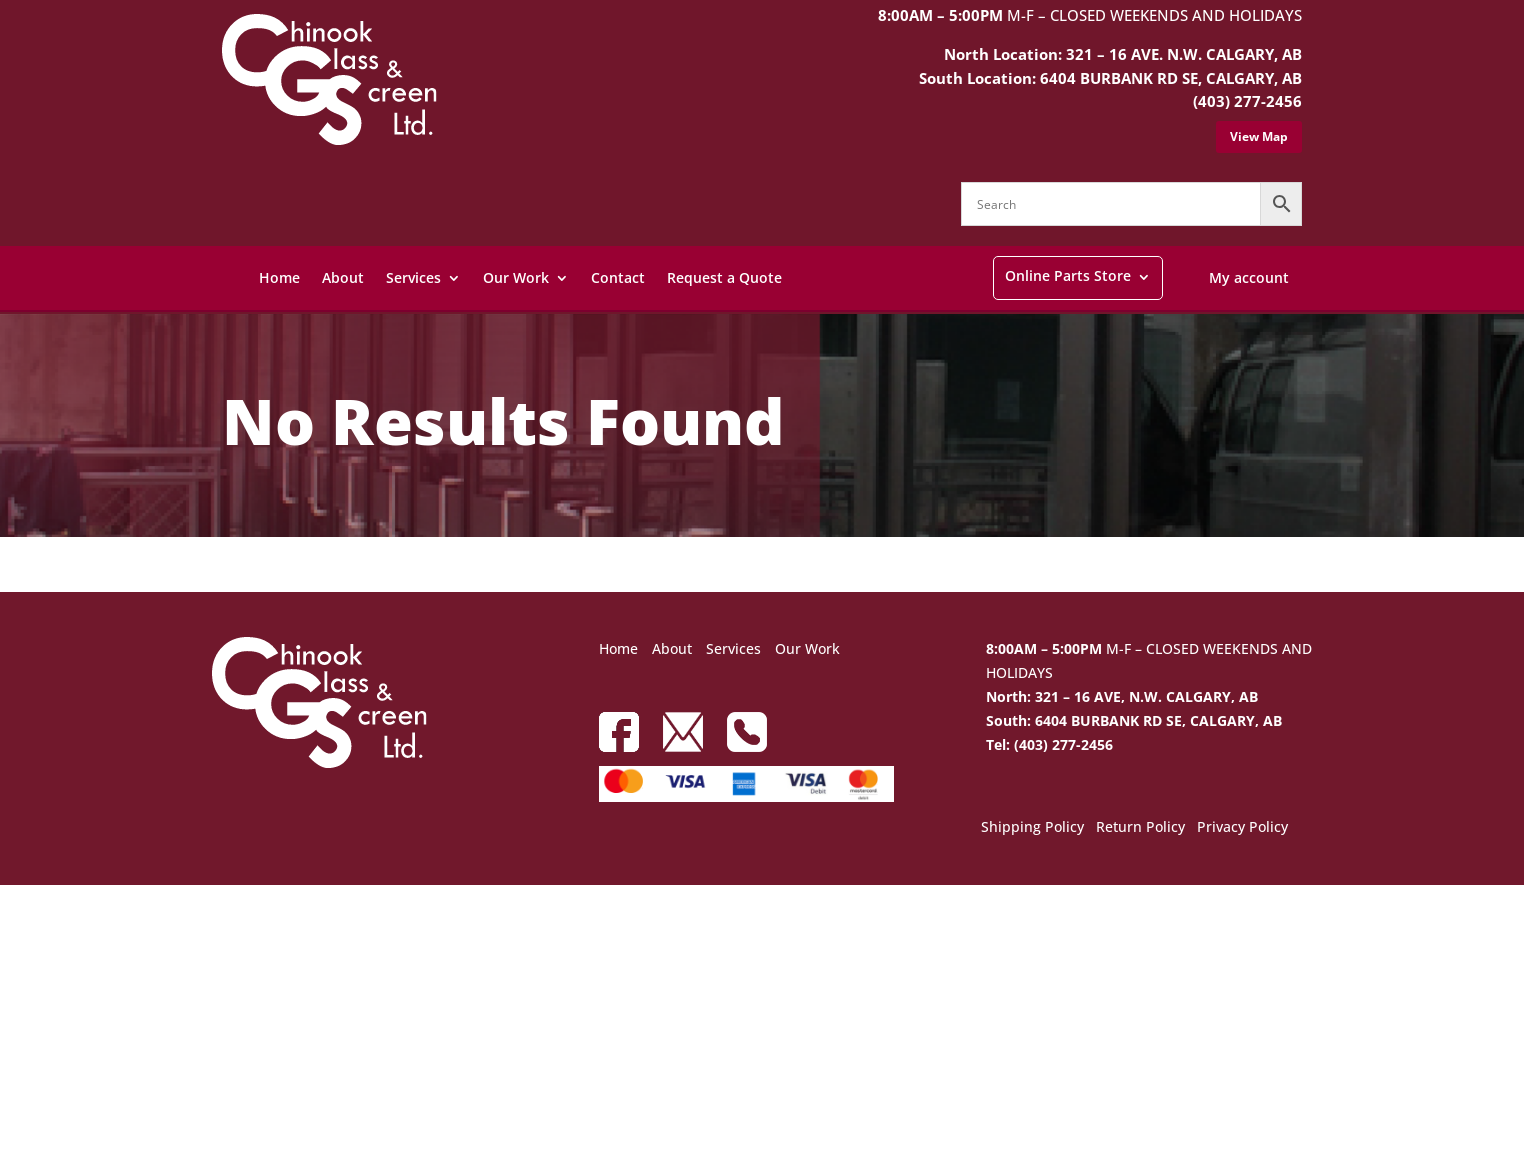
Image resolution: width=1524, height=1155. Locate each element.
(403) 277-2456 (1247, 101)
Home (279, 277)
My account (1249, 277)
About (343, 277)
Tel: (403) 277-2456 (1049, 744)
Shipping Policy (1032, 828)
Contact (618, 277)
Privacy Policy (1242, 828)
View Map (1259, 136)
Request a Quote (724, 277)
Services (413, 277)
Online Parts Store (1068, 275)
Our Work (516, 277)
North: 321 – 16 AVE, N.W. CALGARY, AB (1122, 696)
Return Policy (1140, 828)
